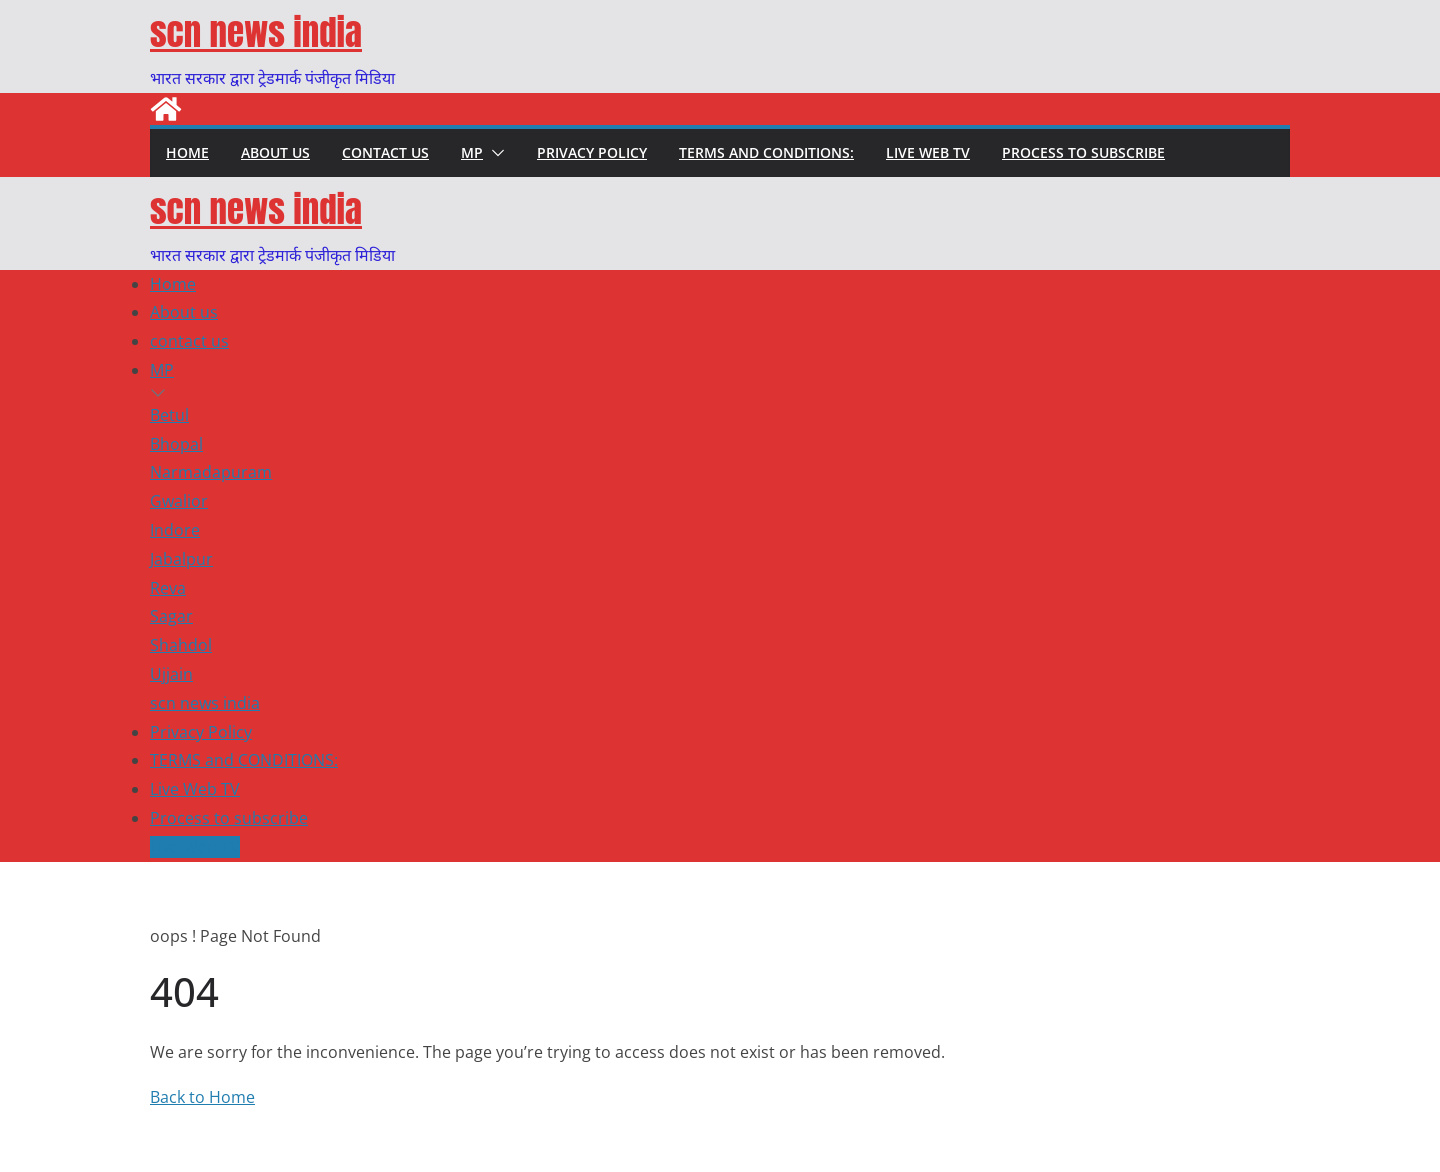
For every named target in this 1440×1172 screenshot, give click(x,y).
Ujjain (171, 674)
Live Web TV (928, 152)
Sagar (171, 616)
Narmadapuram (211, 472)
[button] (494, 153)
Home (187, 152)
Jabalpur (181, 559)
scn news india (256, 32)
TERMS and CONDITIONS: (766, 152)
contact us (385, 152)
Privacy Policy (592, 152)
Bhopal (176, 444)
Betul (169, 415)
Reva (168, 588)
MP (472, 152)
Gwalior (179, 501)
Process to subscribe (1083, 152)
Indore (175, 530)
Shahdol (181, 645)
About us (275, 152)
